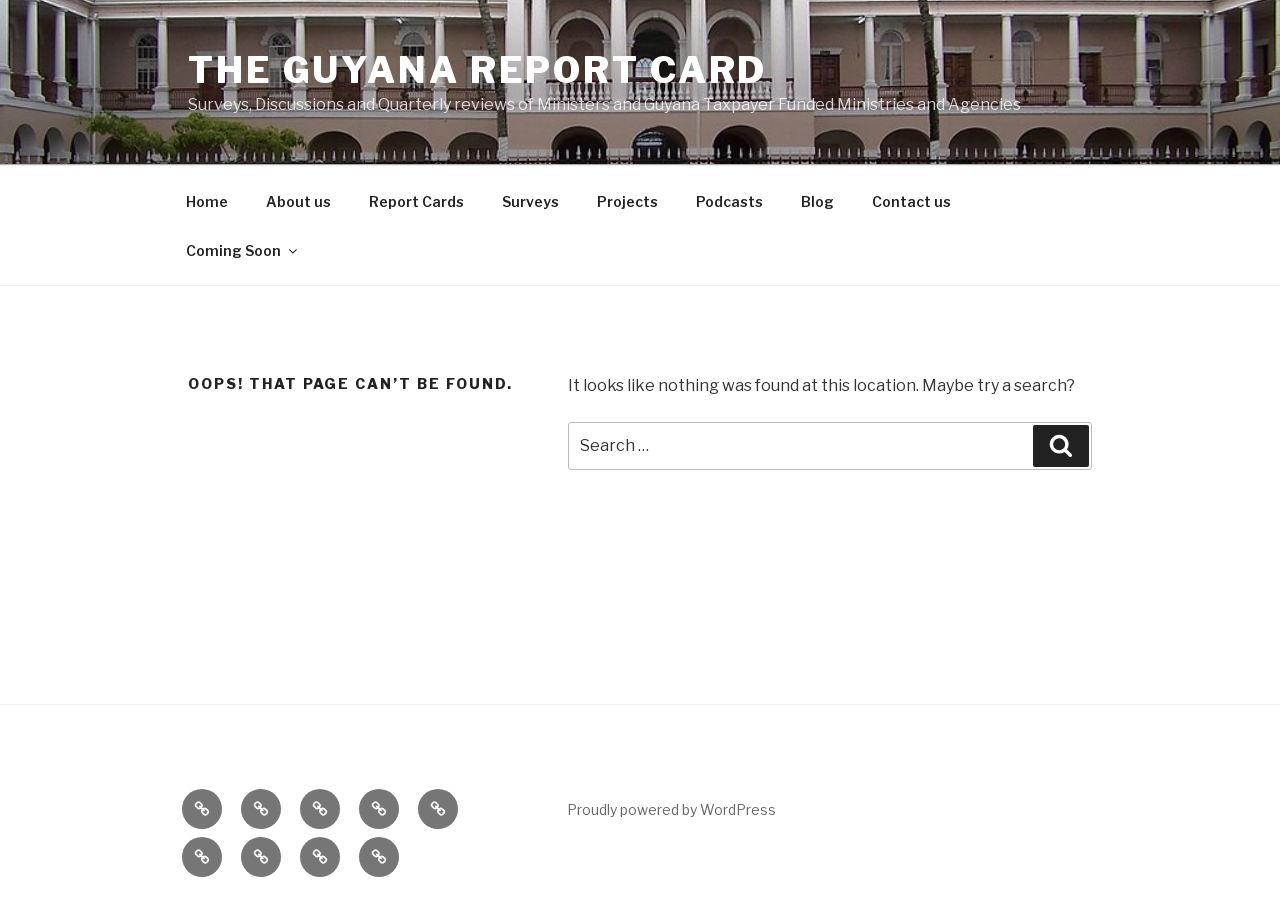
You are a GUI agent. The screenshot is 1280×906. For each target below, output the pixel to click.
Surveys (530, 201)
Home (207, 201)
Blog (817, 201)
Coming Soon (243, 250)
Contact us (911, 201)
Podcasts (729, 201)
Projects (627, 201)
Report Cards (416, 201)
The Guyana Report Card (477, 70)
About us (298, 201)
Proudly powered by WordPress (671, 809)
